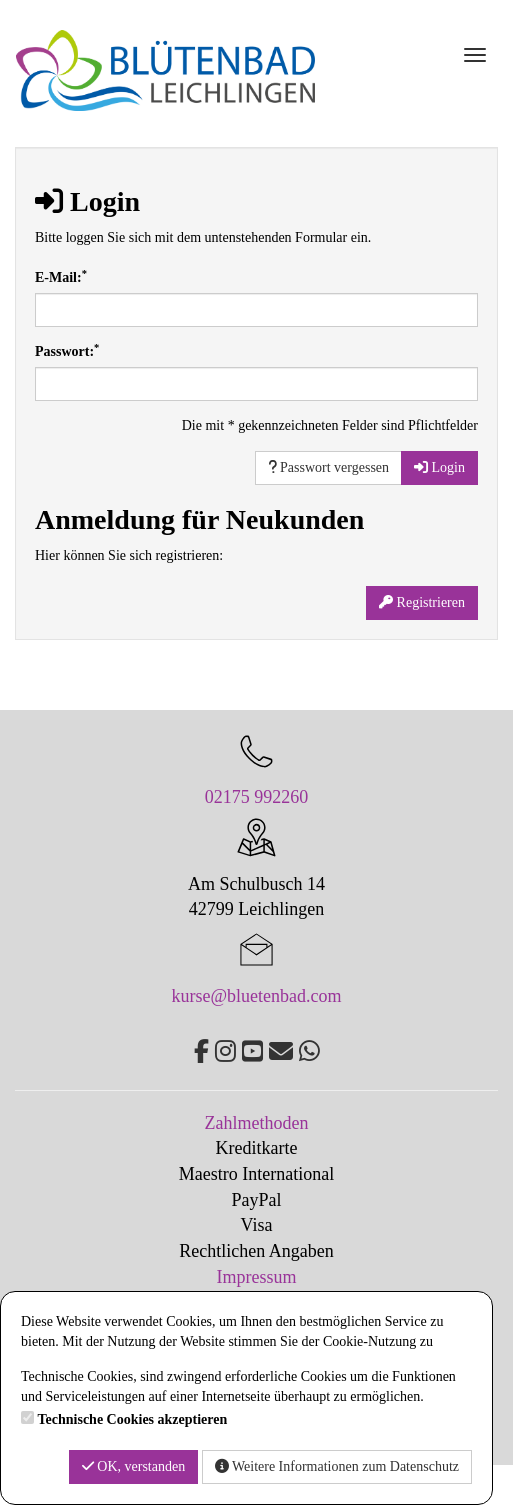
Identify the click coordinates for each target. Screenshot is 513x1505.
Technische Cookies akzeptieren (133, 1419)
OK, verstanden (133, 1466)
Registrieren (422, 602)
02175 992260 (257, 797)
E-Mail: (61, 276)
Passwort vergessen (329, 467)
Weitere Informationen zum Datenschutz (337, 1466)
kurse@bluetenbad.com (256, 996)
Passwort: (67, 350)
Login (439, 467)
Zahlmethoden (257, 1123)
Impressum (257, 1277)
